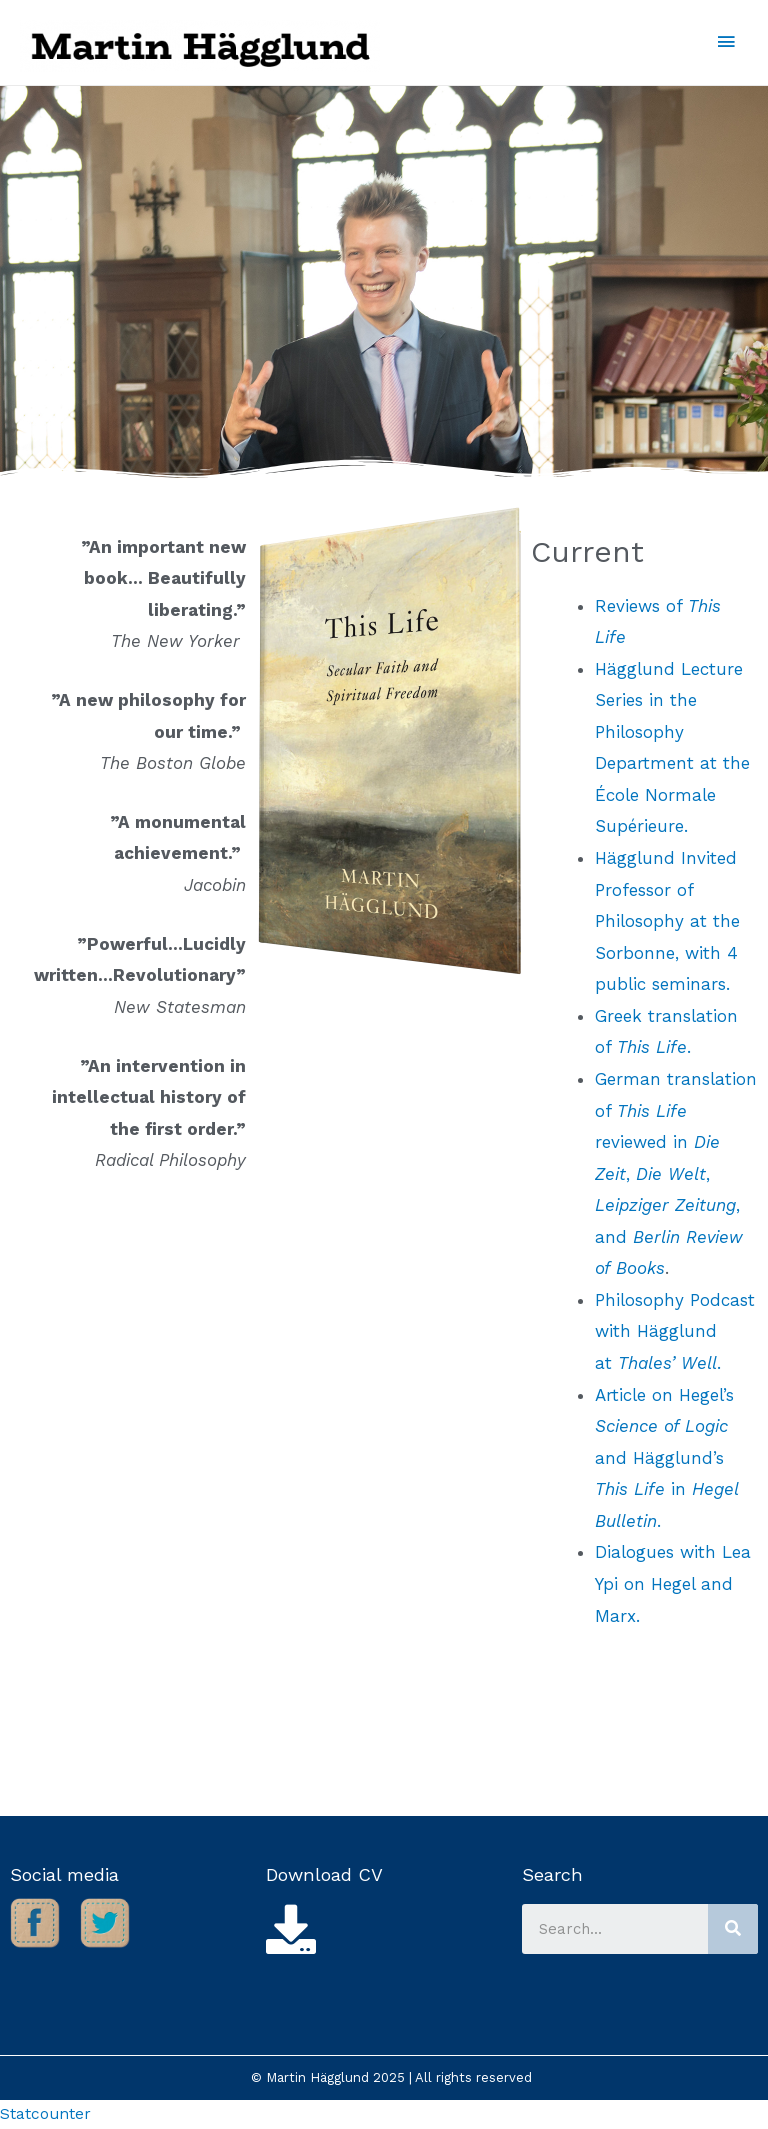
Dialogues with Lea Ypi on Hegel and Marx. (673, 1583)
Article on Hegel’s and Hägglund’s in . (666, 1458)
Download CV (324, 1874)
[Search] (733, 1929)
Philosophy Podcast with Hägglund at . (675, 1331)
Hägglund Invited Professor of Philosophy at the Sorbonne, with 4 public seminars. (667, 921)
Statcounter (45, 2114)
